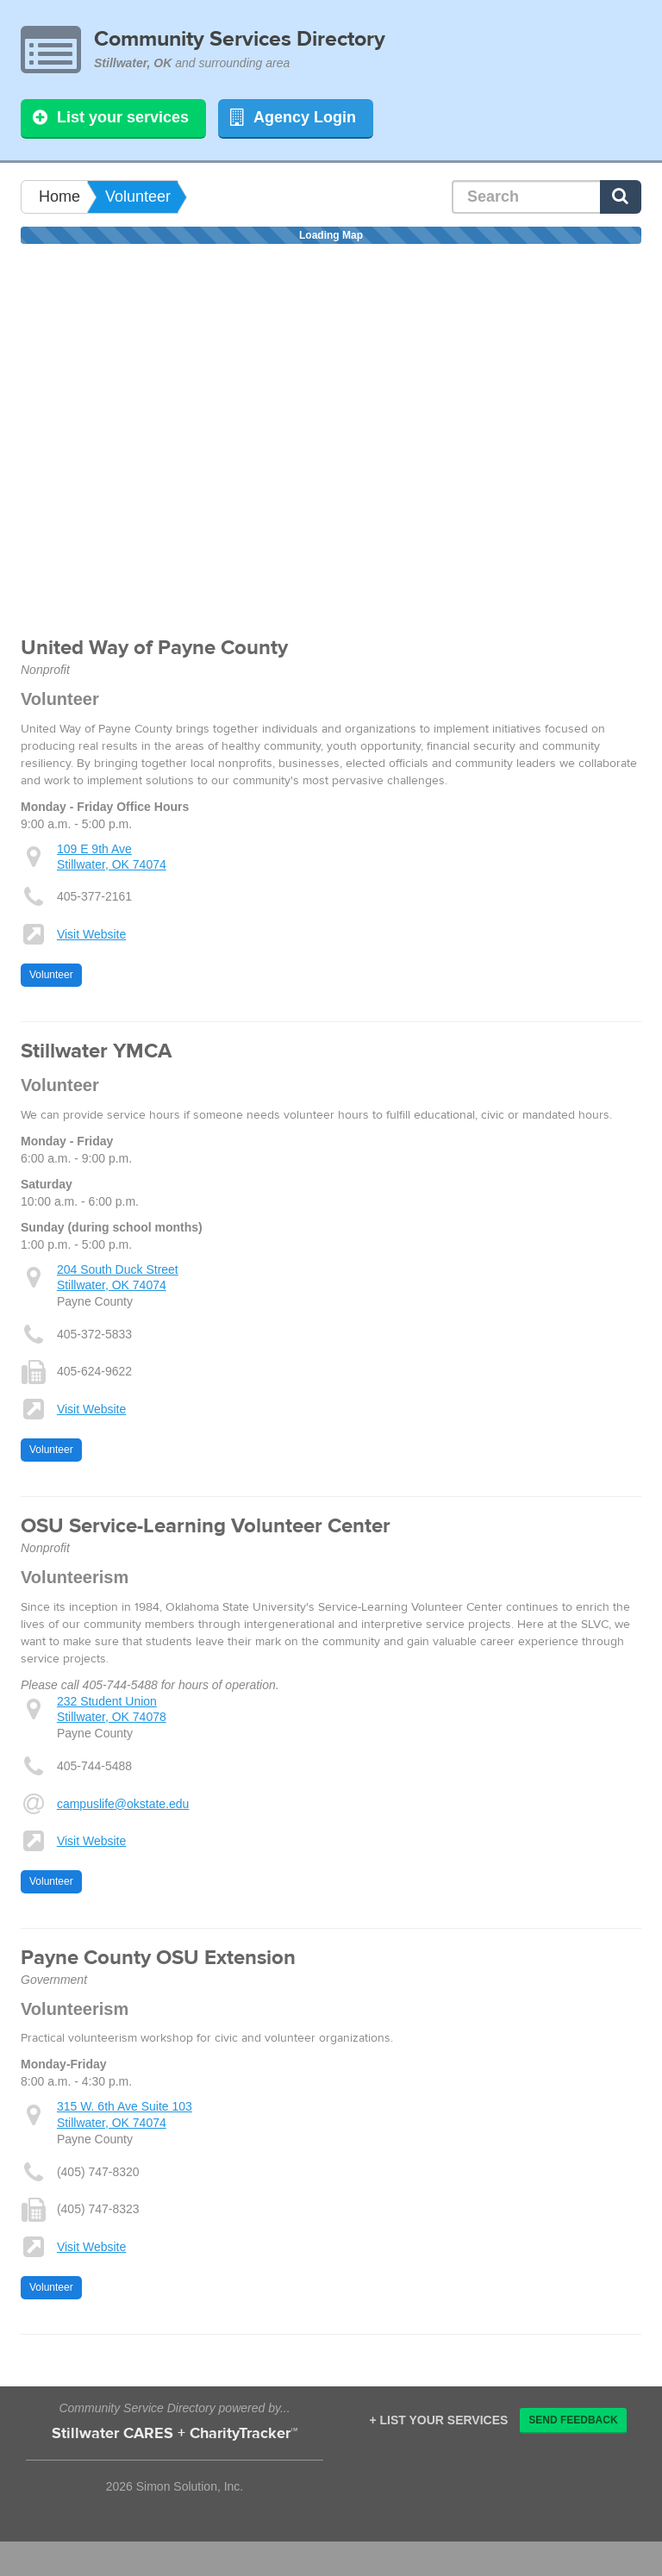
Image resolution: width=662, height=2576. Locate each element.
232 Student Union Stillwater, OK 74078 (111, 1709)
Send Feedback (572, 2420)
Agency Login (293, 117)
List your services (111, 117)
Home (59, 196)
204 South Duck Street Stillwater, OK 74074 (117, 1277)
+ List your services (438, 2420)
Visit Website (91, 934)
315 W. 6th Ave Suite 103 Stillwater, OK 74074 (124, 2114)
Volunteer (138, 196)
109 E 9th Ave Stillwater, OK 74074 (111, 856)
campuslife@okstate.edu (123, 1804)
